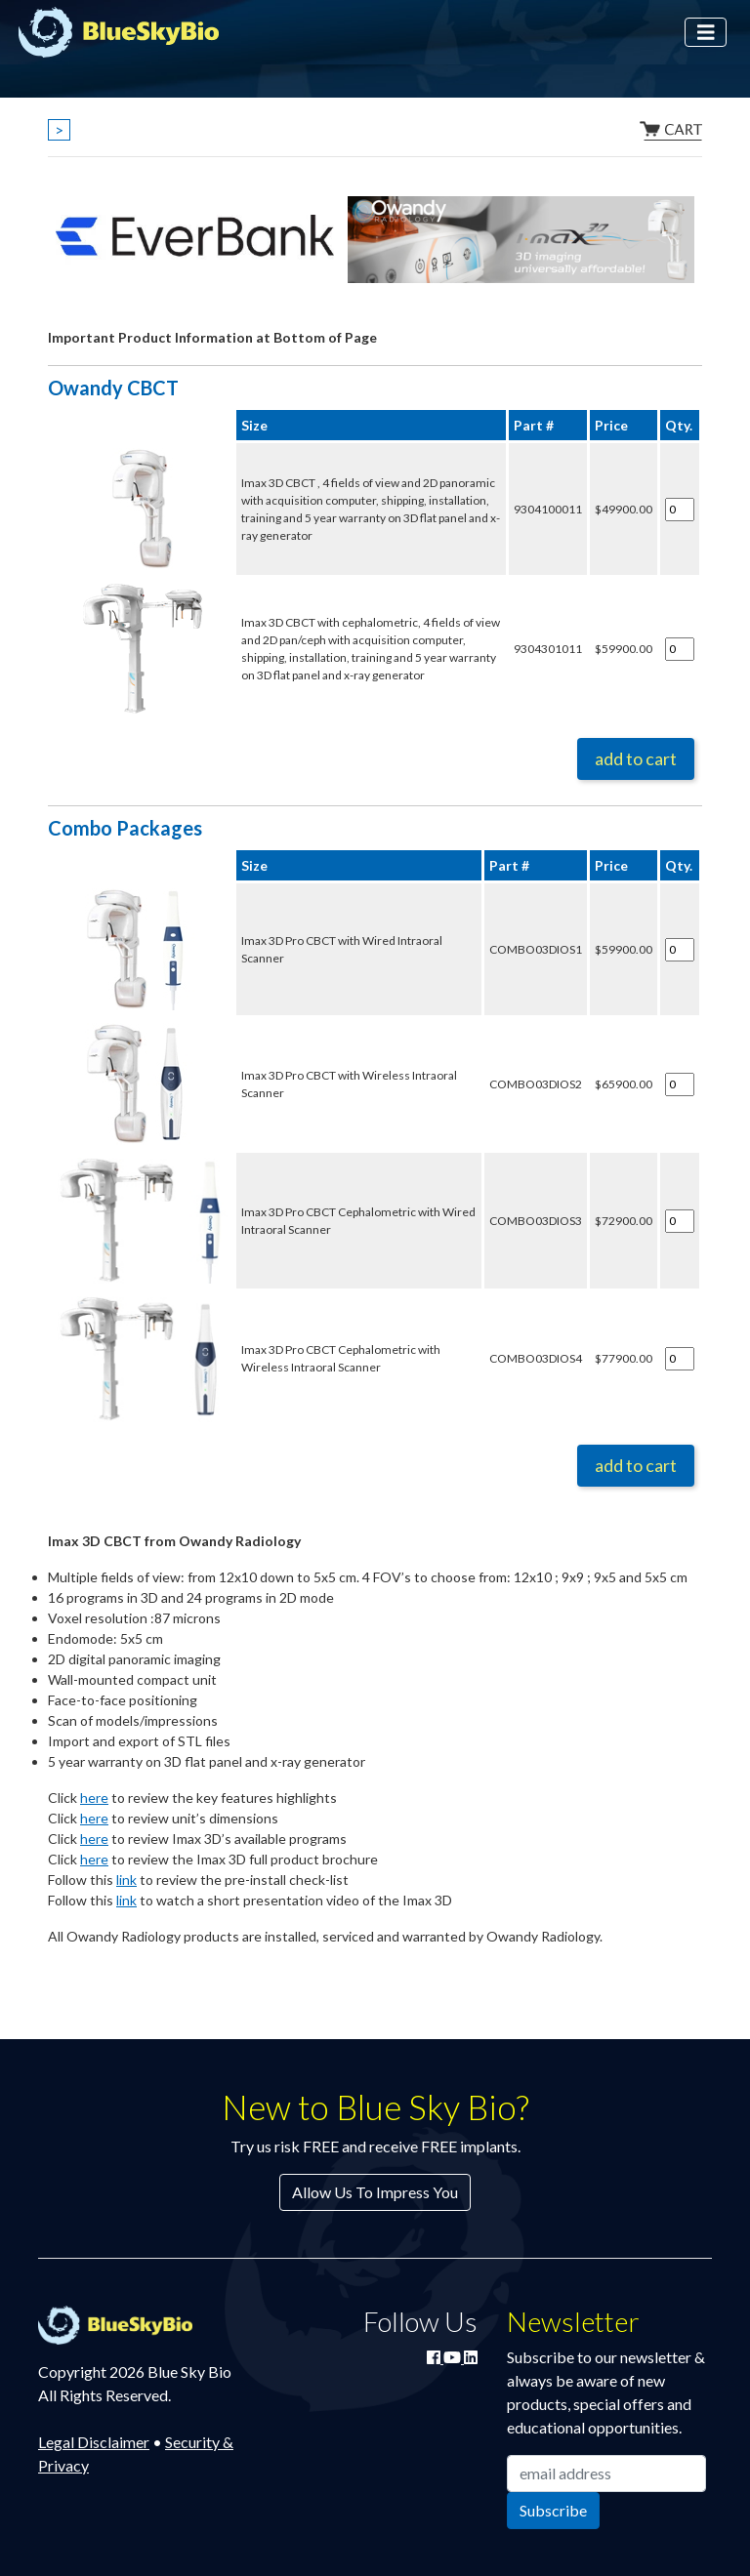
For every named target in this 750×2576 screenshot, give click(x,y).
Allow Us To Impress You (375, 2192)
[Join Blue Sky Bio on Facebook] (435, 2357)
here (94, 1797)
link (126, 1879)
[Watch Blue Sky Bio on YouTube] (453, 2357)
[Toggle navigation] (706, 33)
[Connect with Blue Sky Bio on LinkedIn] (471, 2357)
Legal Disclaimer (93, 2442)
